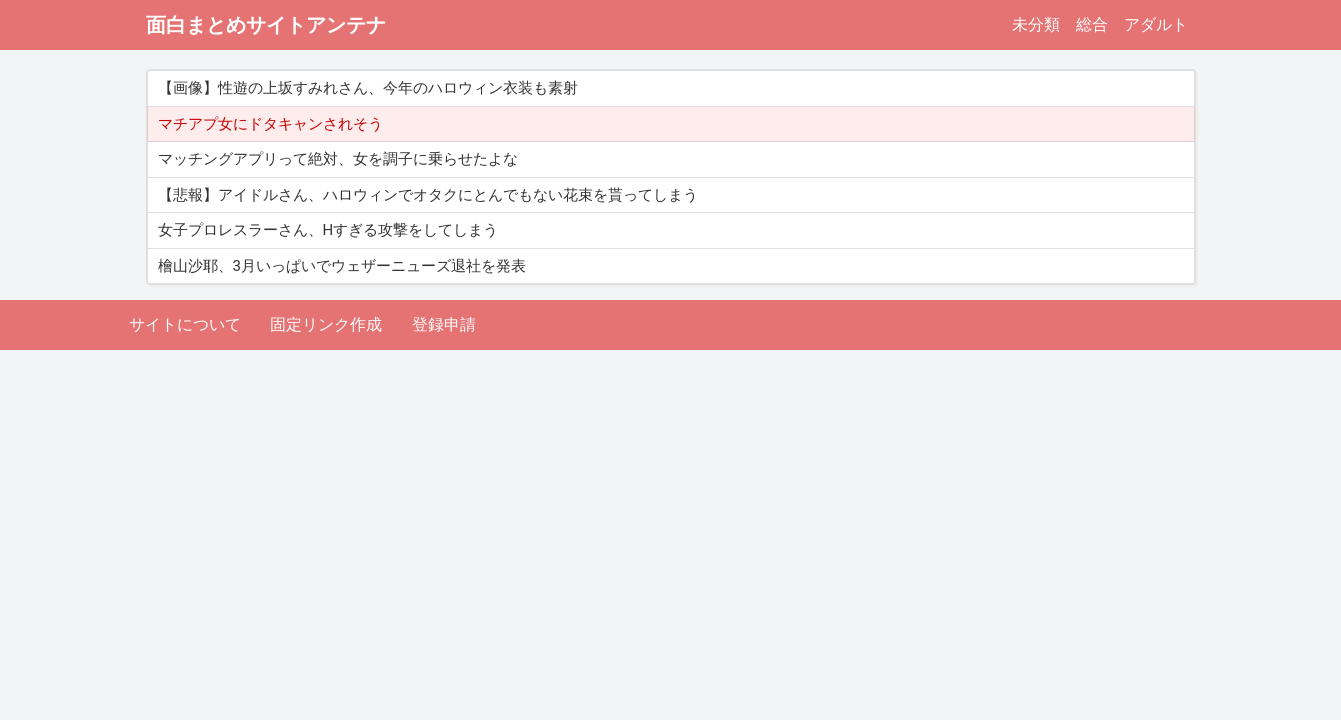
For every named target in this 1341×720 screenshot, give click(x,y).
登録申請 (444, 324)
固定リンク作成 (326, 324)
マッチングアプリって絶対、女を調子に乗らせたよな (338, 159)
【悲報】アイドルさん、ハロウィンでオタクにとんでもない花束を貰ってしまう (428, 195)
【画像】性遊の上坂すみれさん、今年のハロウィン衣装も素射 (368, 88)
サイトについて (185, 324)
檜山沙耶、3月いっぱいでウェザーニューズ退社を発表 (342, 266)
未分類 (1036, 24)
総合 (1092, 24)
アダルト (1156, 24)
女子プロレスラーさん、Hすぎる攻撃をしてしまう (328, 230)
